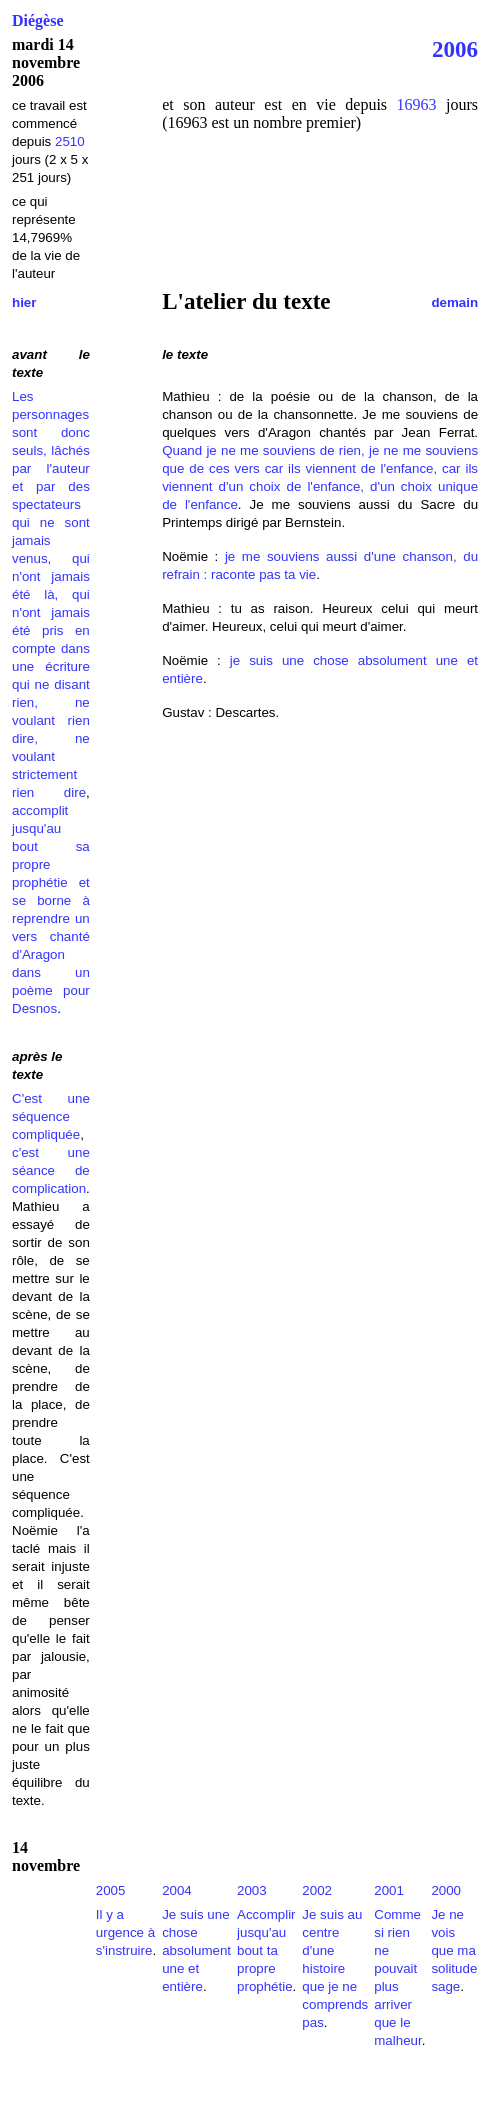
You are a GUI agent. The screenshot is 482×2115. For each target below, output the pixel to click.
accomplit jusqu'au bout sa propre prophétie (51, 846)
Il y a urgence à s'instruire (125, 1932)
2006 (455, 49)
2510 (70, 141)
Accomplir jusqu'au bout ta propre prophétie (266, 1950)
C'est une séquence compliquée (51, 1116)
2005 (111, 1890)
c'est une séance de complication (51, 1170)
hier (24, 302)
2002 (317, 1890)
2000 (446, 1890)
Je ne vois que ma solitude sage (454, 1950)
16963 (417, 104)
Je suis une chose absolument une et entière (196, 1950)
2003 (252, 1890)
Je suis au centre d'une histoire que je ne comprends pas (335, 1968)
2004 (177, 1890)
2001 (389, 1890)
